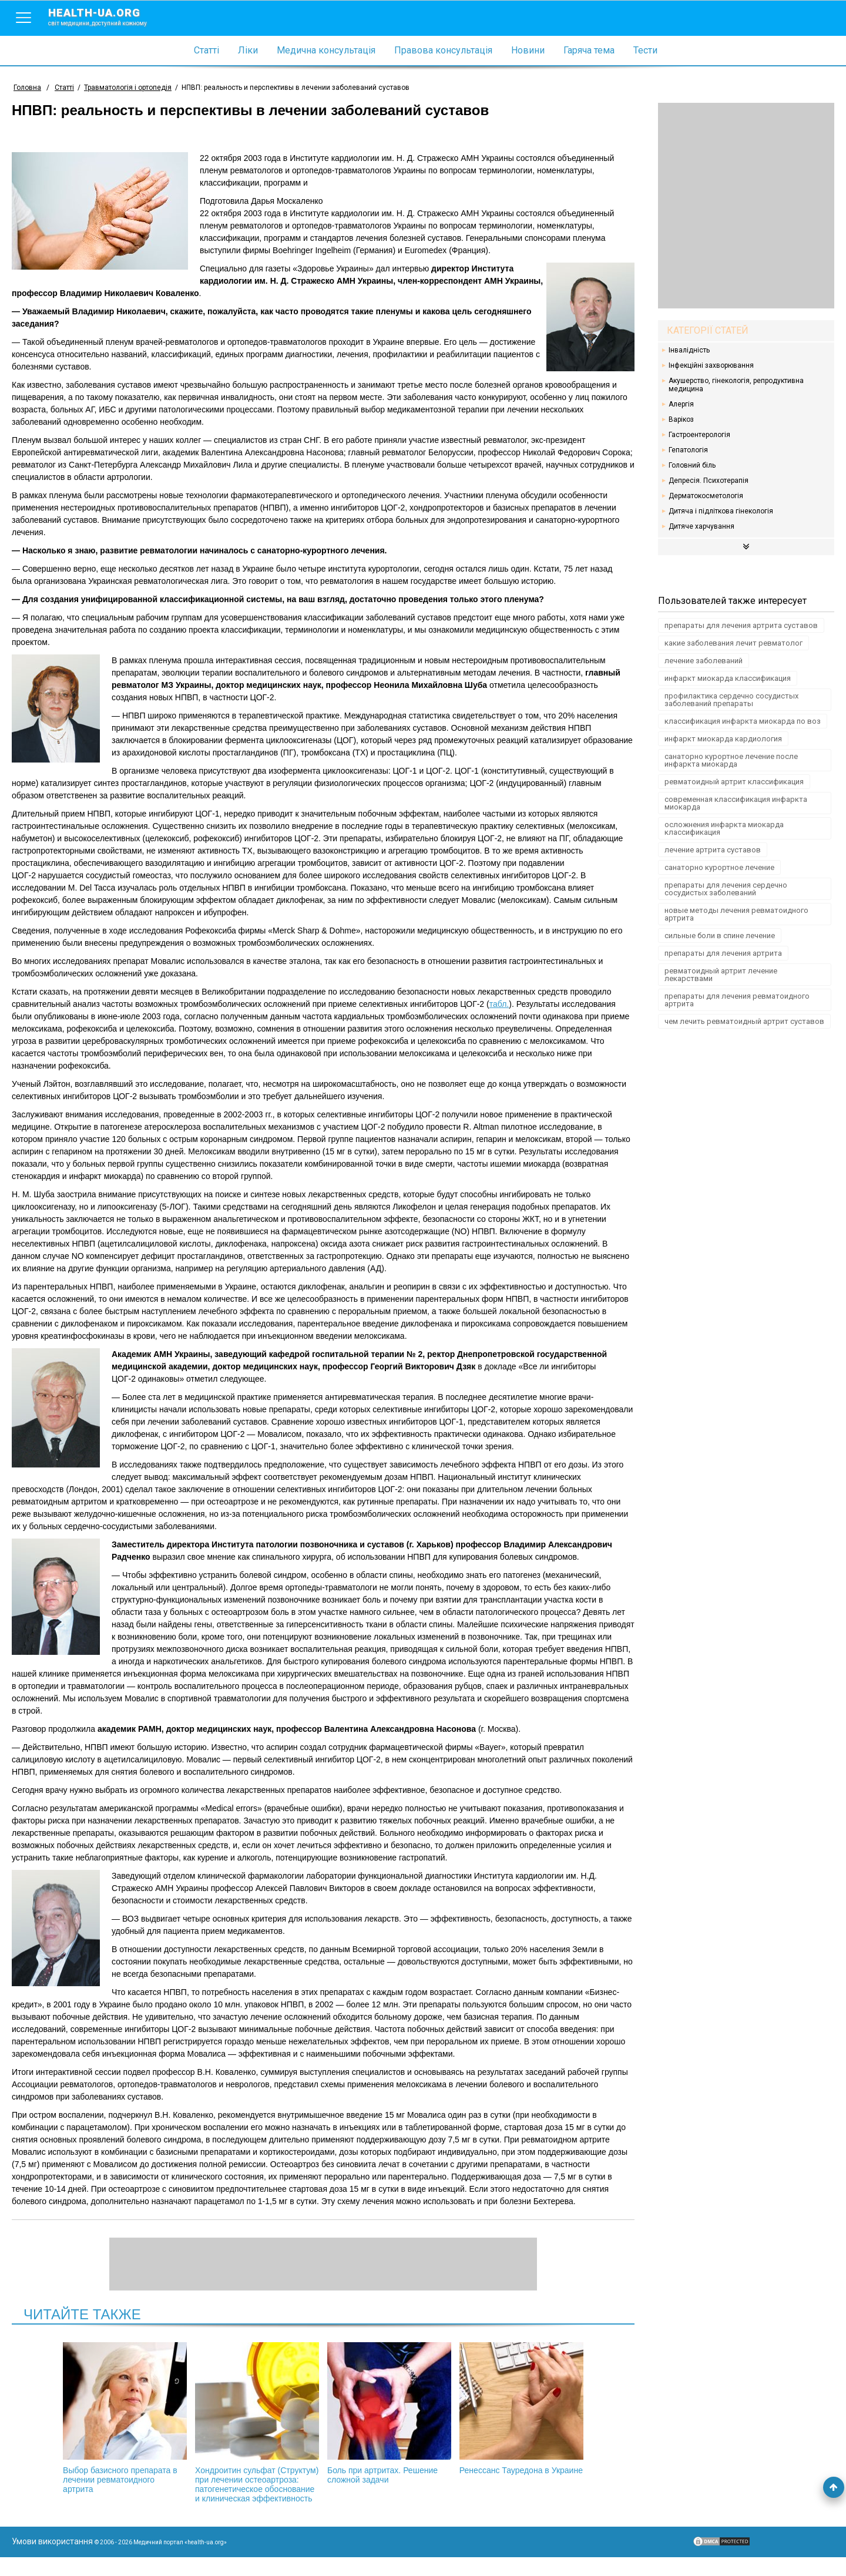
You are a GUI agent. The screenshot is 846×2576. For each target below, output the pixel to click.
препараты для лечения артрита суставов (741, 625)
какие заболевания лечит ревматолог (733, 643)
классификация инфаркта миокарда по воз (742, 721)
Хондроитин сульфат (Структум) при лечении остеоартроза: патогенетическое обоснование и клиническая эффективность (260, 2432)
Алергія (681, 404)
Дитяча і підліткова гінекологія (721, 511)
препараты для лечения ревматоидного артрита (737, 1000)
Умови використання (52, 2560)
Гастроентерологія (699, 435)
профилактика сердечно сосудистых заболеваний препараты (731, 699)
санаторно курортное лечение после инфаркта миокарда (731, 760)
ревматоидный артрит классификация (734, 781)
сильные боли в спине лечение (719, 935)
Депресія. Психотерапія (708, 480)
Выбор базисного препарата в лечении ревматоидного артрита (134, 2418)
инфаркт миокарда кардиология (723, 738)
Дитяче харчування (701, 526)
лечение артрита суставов (712, 849)
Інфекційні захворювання (711, 365)
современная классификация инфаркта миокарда (735, 803)
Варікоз (681, 419)
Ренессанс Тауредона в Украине (511, 2413)
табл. (499, 1004)
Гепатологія (688, 450)
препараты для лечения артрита (723, 953)
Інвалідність (689, 350)
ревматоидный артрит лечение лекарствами (720, 974)
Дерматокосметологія (706, 496)
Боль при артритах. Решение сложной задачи (386, 2413)
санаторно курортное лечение (719, 867)
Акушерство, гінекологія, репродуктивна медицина (736, 385)
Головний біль (692, 465)
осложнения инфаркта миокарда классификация (724, 828)
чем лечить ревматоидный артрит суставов (744, 1021)
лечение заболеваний (703, 660)
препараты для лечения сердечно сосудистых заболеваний (725, 889)
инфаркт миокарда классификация (727, 678)
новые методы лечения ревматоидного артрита (736, 914)
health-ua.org (107, 16)
